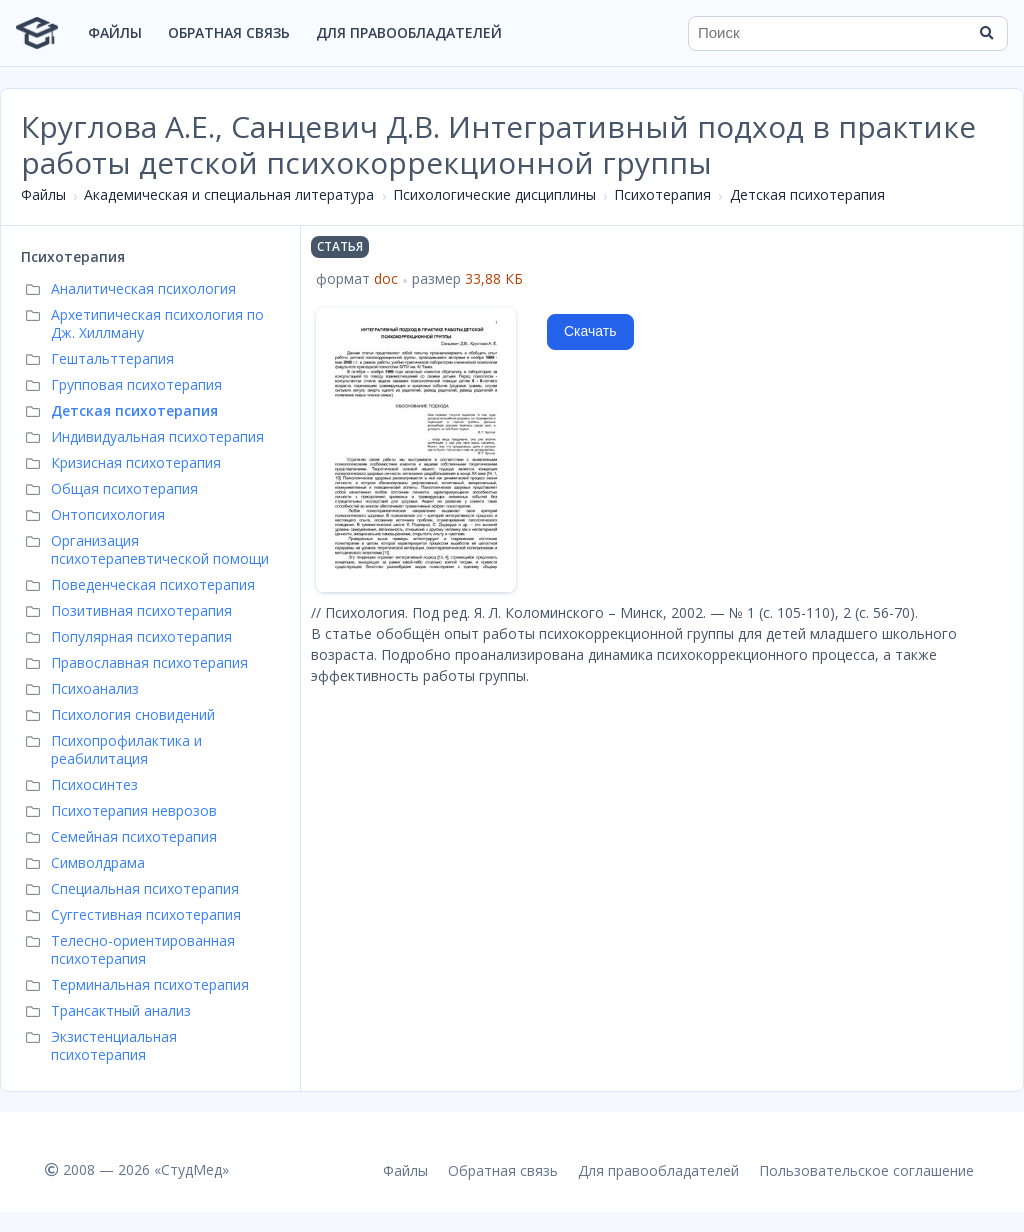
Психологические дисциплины (494, 194)
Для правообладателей (409, 32)
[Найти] (986, 33)
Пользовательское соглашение (866, 1170)
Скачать (590, 331)
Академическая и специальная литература (229, 194)
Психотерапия (662, 194)
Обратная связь (229, 32)
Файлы (115, 32)
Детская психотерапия (807, 194)
